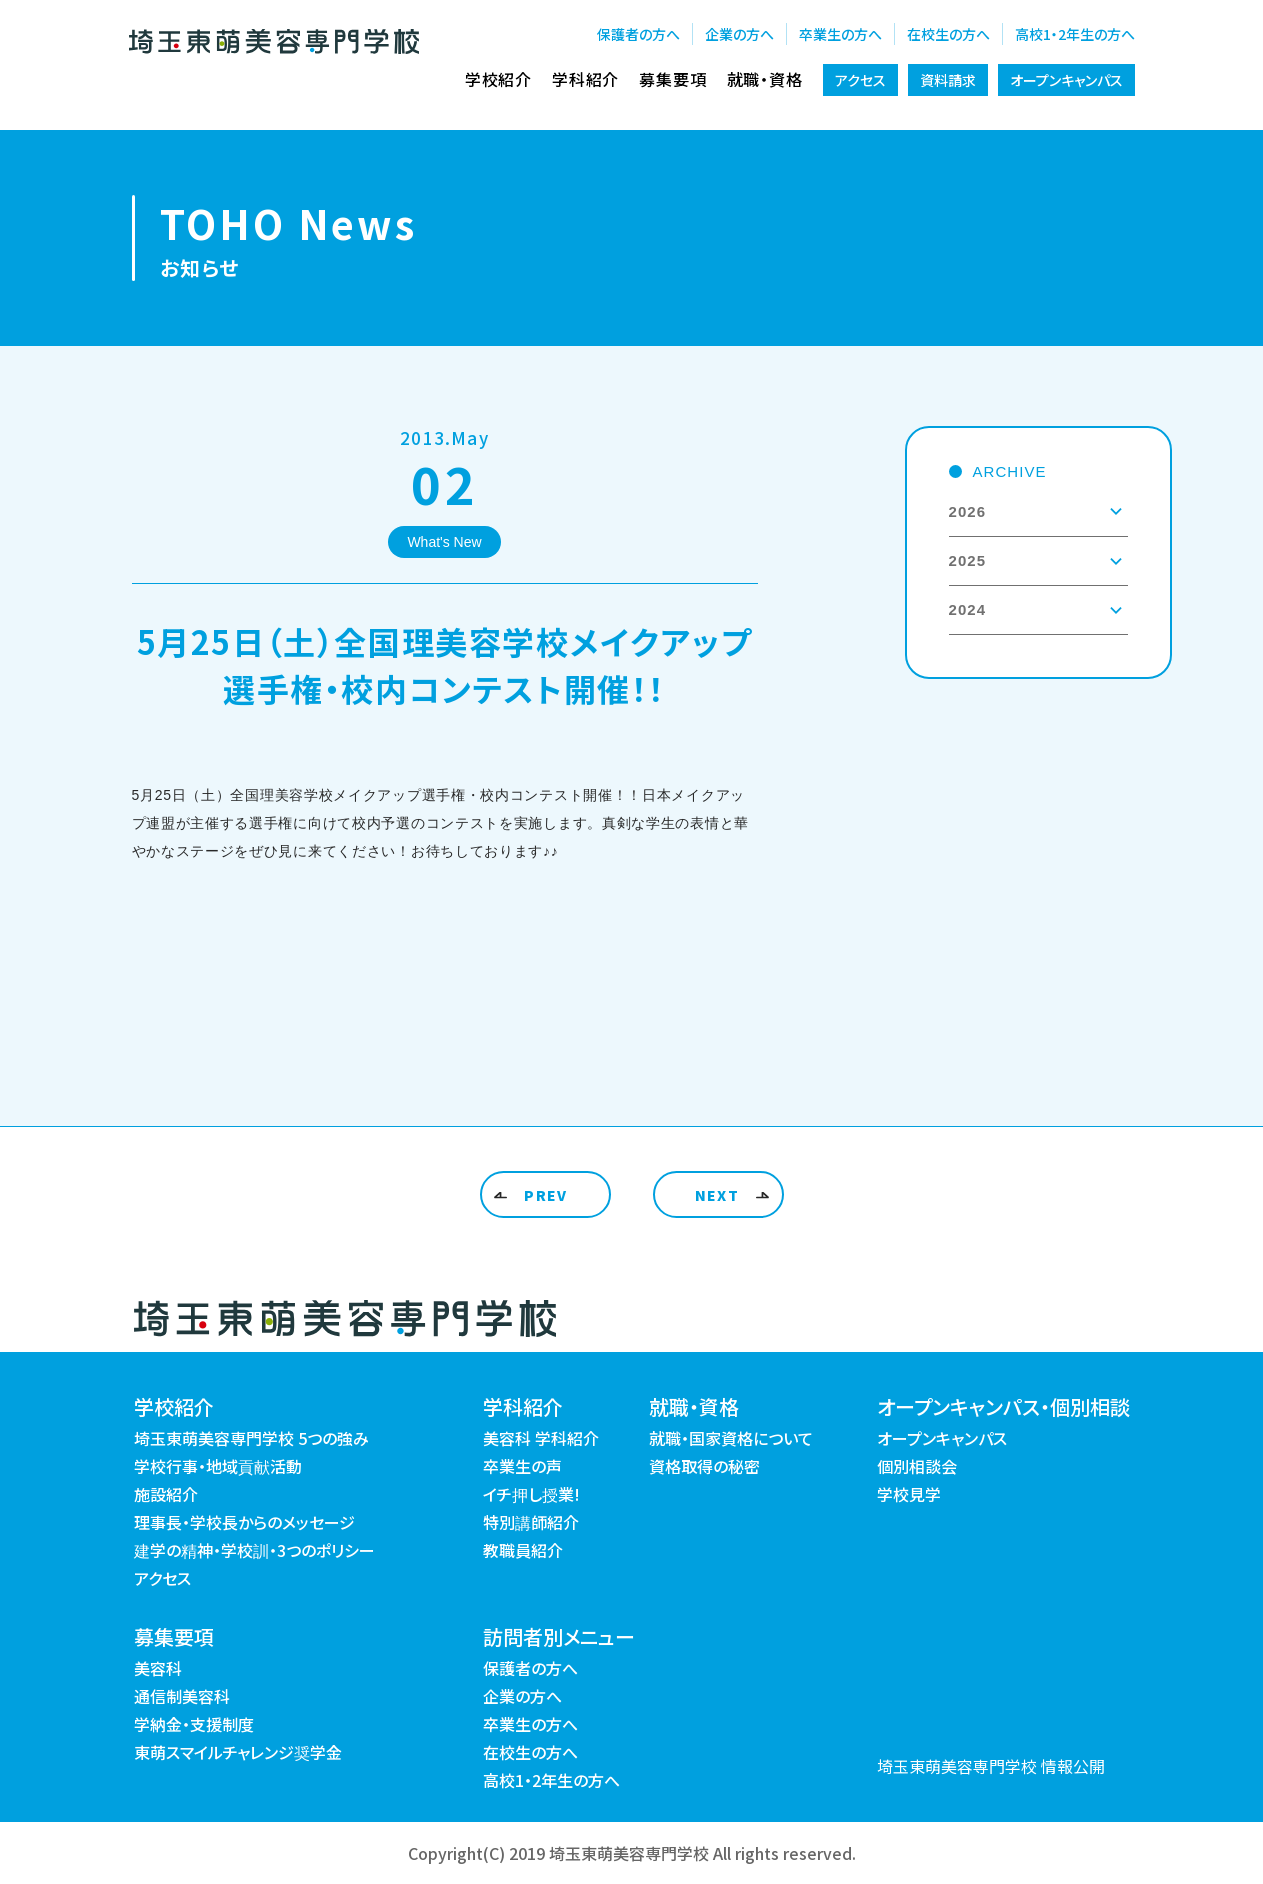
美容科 (158, 1668)
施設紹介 (166, 1494)
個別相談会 (917, 1466)
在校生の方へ (948, 34)
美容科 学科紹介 (541, 1438)
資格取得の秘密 (704, 1466)
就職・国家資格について (731, 1438)
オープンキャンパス (1066, 80)
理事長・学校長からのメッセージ (244, 1522)
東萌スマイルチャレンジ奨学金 (238, 1752)
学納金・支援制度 (194, 1724)
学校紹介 (498, 79)
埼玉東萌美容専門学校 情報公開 (991, 1766)
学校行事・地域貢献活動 (218, 1466)
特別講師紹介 (531, 1522)
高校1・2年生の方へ (1075, 34)
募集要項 (672, 79)
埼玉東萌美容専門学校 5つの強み (251, 1438)
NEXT (717, 1195)
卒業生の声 (522, 1466)
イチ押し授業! (531, 1494)
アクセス (860, 80)
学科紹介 (585, 79)
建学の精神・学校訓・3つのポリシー (254, 1550)
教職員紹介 (523, 1550)
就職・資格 (765, 79)
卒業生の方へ (840, 34)
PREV (546, 1195)
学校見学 (909, 1494)
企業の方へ (739, 34)
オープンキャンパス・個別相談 (1003, 1406)
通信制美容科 (182, 1696)
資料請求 (948, 80)
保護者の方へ (638, 34)
